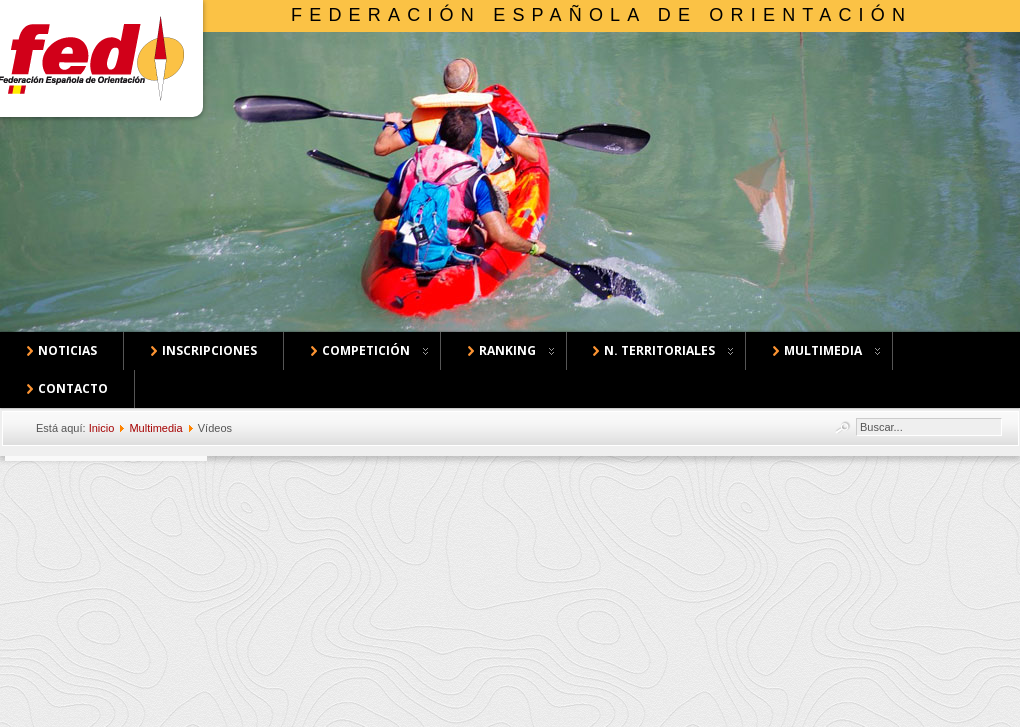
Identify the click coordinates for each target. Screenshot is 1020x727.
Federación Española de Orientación (601, 15)
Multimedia (155, 428)
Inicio (102, 428)
